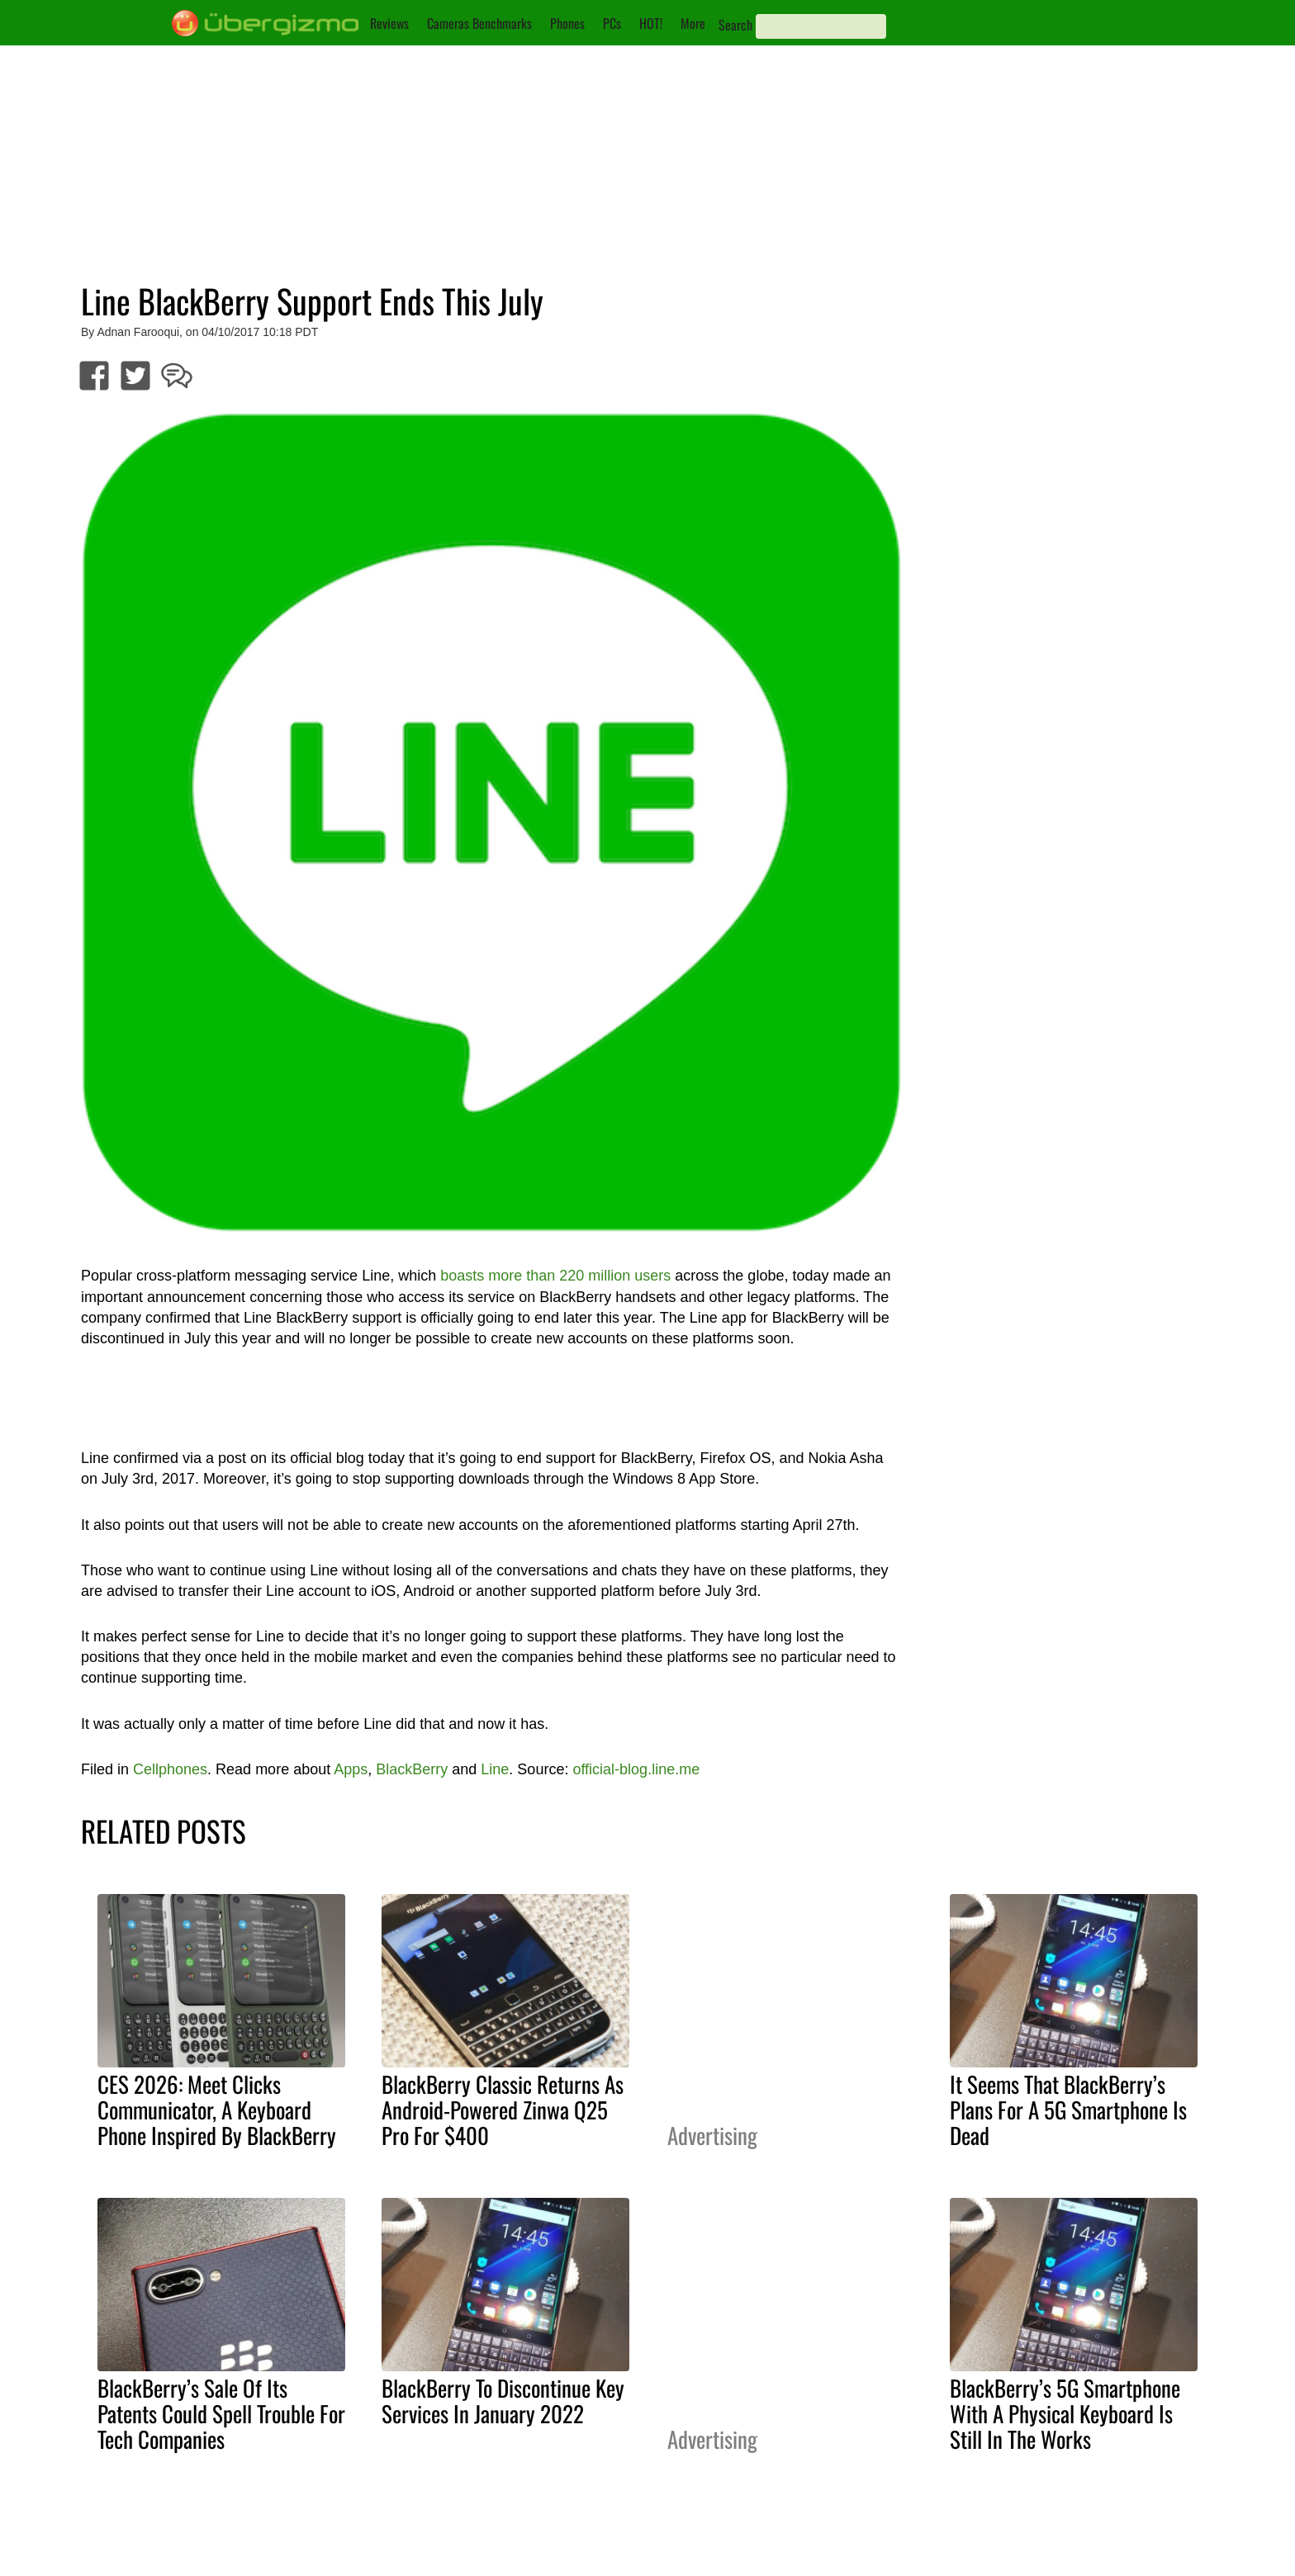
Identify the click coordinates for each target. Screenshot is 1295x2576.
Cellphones (170, 1769)
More (693, 23)
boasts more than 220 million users (555, 1275)
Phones (567, 23)
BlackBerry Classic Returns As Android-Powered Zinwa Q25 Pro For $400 (503, 2109)
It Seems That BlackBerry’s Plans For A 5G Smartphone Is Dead (1068, 2109)
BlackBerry (412, 1769)
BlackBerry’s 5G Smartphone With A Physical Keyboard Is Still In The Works (1065, 2413)
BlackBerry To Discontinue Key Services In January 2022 (503, 2400)
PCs (612, 23)
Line (495, 1769)
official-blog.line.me (636, 1769)
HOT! (650, 23)
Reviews (389, 23)
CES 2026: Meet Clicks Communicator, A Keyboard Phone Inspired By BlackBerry (216, 2109)
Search (735, 25)
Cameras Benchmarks (479, 23)
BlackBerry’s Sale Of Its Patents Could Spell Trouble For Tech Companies (221, 2413)
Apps (351, 1769)
